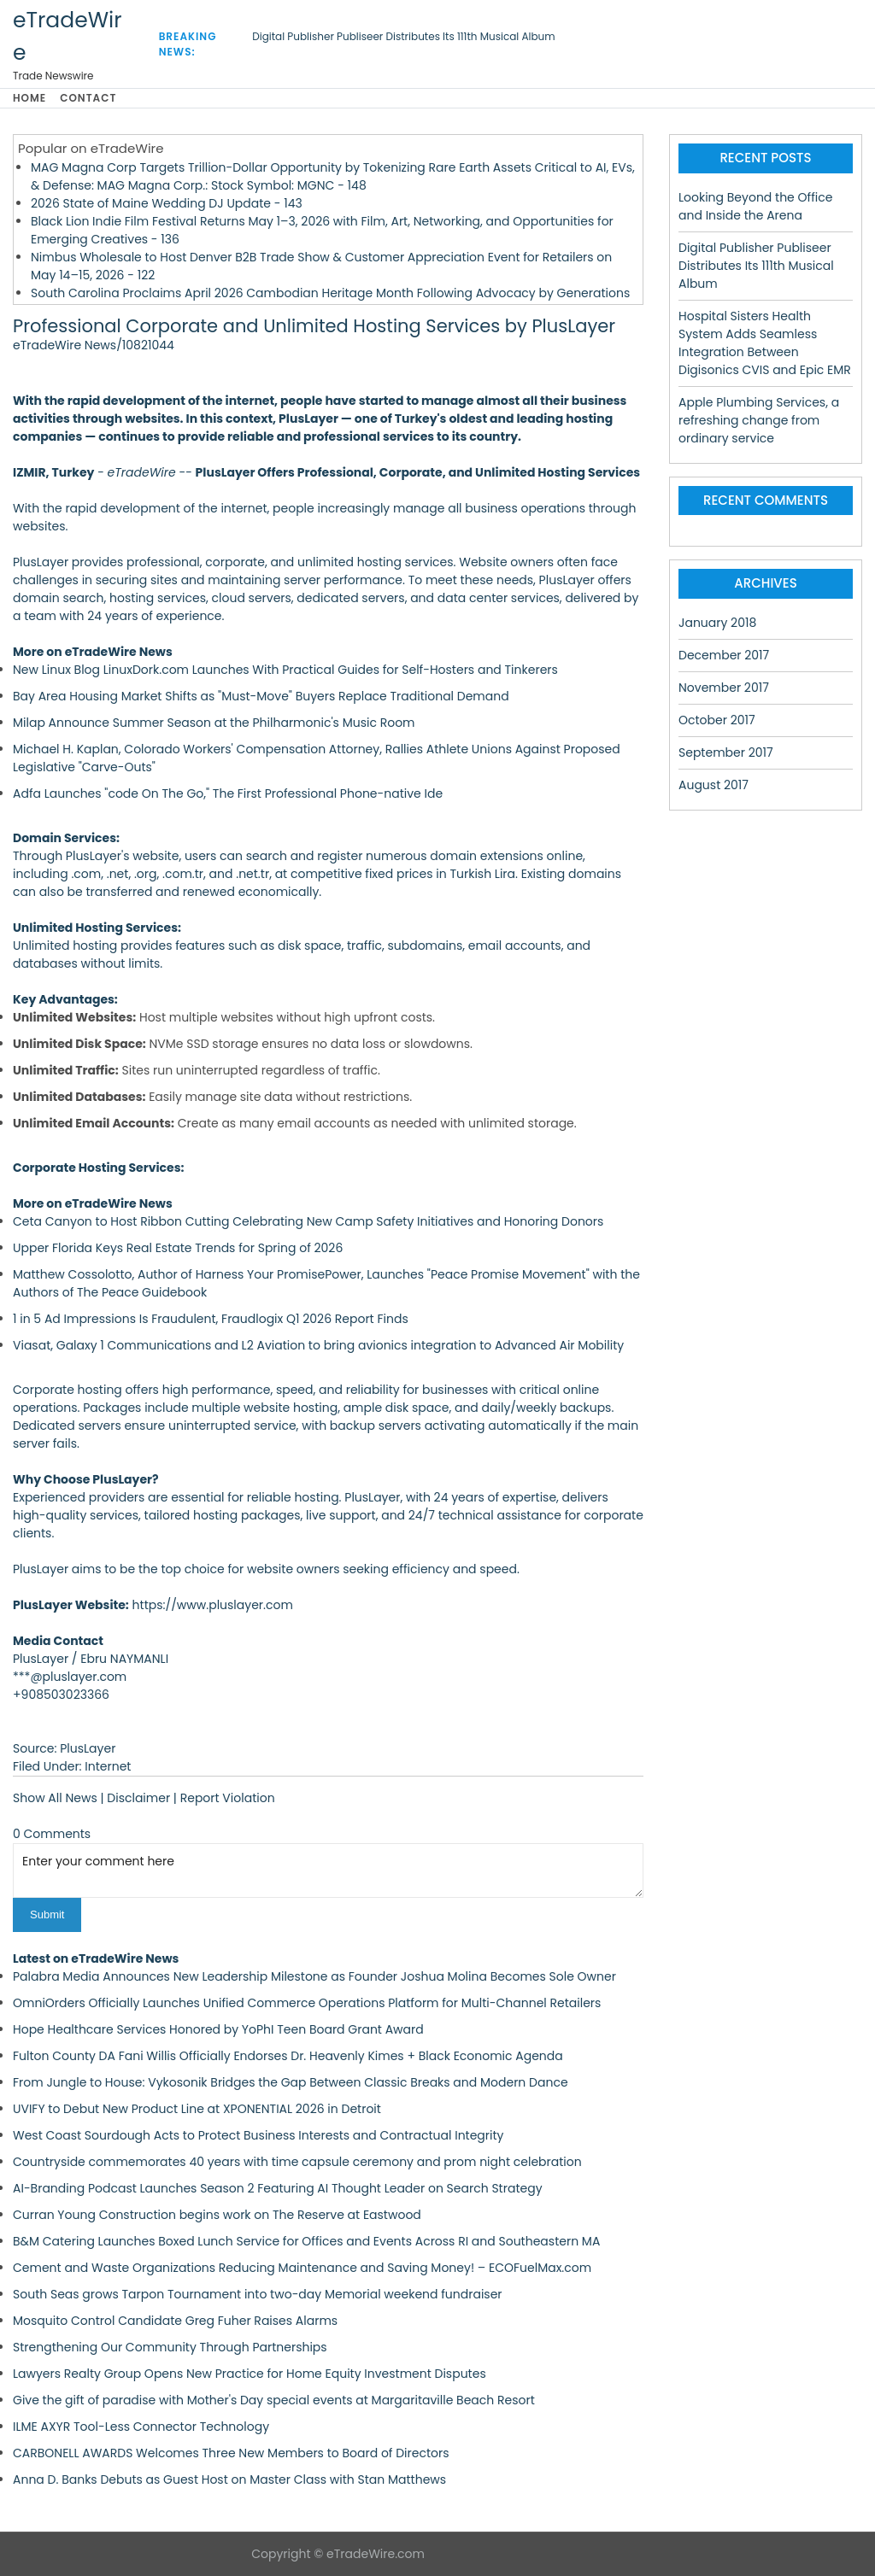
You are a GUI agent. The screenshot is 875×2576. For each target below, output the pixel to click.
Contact (88, 98)
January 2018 (717, 622)
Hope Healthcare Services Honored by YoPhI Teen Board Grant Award (218, 2029)
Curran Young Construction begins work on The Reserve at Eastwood (217, 2214)
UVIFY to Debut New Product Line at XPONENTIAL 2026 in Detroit (197, 2108)
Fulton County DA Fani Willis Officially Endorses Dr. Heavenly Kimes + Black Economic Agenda (288, 2055)
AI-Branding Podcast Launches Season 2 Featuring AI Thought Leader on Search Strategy (278, 2188)
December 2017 (723, 655)
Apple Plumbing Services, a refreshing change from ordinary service (758, 420)
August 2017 (713, 784)
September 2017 (725, 752)
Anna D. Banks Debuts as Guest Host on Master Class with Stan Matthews (229, 2479)
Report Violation (227, 1797)
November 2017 (723, 687)
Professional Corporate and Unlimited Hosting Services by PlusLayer (314, 325)
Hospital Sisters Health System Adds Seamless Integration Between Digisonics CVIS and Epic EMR (764, 342)
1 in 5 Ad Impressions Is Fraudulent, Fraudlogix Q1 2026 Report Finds (210, 1318)
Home (29, 98)
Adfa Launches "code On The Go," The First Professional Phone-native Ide (228, 793)
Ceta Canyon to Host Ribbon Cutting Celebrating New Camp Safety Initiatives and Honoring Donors (308, 1221)
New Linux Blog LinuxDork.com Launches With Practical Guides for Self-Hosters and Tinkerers (285, 669)
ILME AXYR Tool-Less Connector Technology (141, 2426)
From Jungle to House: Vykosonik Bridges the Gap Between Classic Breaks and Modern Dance (290, 2082)
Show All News (55, 1797)
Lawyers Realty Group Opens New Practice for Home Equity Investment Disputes (249, 2373)
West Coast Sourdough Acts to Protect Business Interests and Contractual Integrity (258, 2135)
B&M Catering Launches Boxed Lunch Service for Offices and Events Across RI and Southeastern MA (306, 2241)
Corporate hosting (67, 1389)
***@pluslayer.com (69, 1676)
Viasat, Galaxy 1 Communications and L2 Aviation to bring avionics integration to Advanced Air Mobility (318, 1345)
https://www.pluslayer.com (212, 1604)
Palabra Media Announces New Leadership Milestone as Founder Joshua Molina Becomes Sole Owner (314, 1976)
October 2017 (716, 720)
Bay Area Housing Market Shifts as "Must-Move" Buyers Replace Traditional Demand (261, 696)
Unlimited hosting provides (92, 945)
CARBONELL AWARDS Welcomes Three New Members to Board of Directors (231, 2453)
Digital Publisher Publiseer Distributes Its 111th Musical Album (403, 36)
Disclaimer (138, 1797)
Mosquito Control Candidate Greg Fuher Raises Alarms (175, 2320)
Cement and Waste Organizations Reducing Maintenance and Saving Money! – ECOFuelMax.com (302, 2267)
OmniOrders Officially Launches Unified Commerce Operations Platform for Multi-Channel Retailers (307, 2002)
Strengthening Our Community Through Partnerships (170, 2347)
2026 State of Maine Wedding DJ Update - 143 (166, 203)
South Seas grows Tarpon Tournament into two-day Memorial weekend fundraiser (257, 2294)
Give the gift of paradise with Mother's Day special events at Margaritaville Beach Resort (274, 2400)
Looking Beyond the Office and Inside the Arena (755, 206)
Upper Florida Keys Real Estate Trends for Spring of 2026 (178, 1247)
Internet (108, 1766)
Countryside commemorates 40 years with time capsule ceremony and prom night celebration (297, 2161)
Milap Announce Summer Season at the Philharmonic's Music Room (214, 722)
